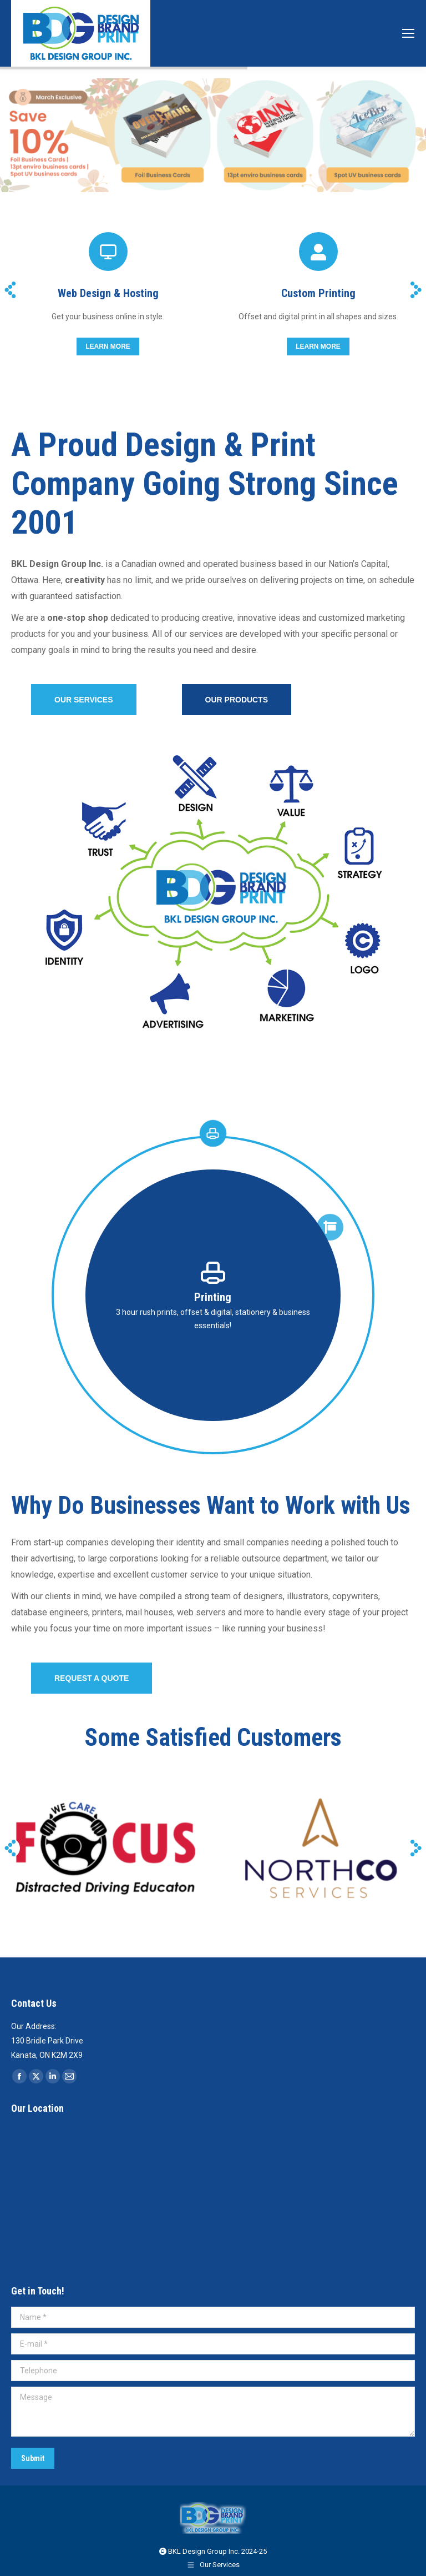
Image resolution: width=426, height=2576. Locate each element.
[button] (10, 290)
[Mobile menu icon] (408, 33)
